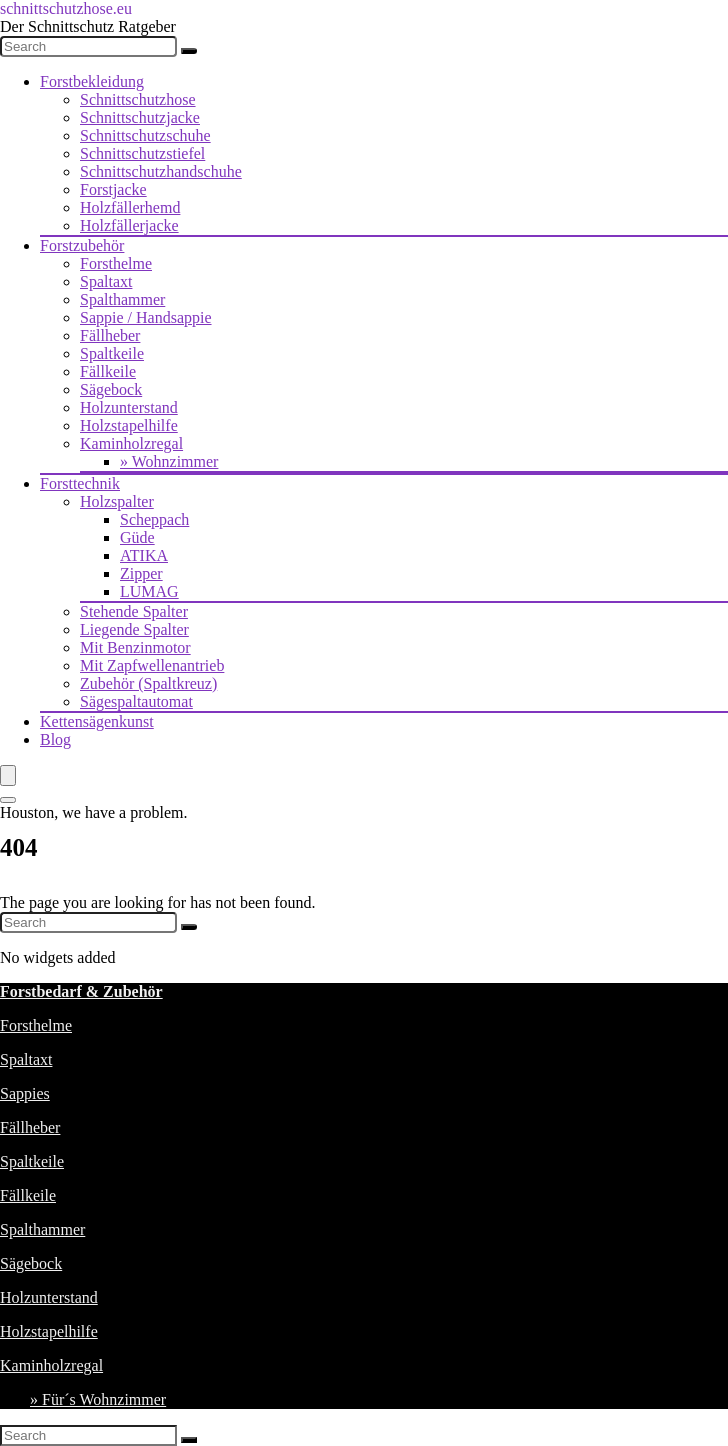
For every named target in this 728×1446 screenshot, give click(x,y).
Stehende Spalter (134, 611)
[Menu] (8, 775)
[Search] (189, 51)
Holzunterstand (129, 407)
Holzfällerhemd (130, 207)
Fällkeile (108, 371)
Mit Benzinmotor (135, 647)
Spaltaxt (106, 281)
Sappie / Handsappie (146, 317)
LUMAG (149, 591)
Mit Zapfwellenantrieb (152, 665)
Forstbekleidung (92, 81)
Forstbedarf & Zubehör (81, 991)
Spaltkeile (112, 353)
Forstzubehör (82, 245)
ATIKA (144, 555)
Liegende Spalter (134, 629)
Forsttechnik (80, 483)
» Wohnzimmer (169, 461)
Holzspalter (117, 501)
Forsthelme (116, 263)
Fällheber (110, 335)
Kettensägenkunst (97, 721)
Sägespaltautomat (136, 701)
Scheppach (154, 519)
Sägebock (111, 389)
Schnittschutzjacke (140, 117)
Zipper (141, 573)
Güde (137, 537)
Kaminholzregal (131, 443)
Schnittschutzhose (138, 99)
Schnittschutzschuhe (145, 135)
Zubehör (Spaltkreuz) (148, 683)
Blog (55, 739)
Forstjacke (113, 189)
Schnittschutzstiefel (142, 153)
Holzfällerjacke (129, 225)
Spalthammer (122, 299)
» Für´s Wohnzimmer (98, 1399)
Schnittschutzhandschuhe (161, 171)
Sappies (25, 1093)
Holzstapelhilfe (129, 425)
